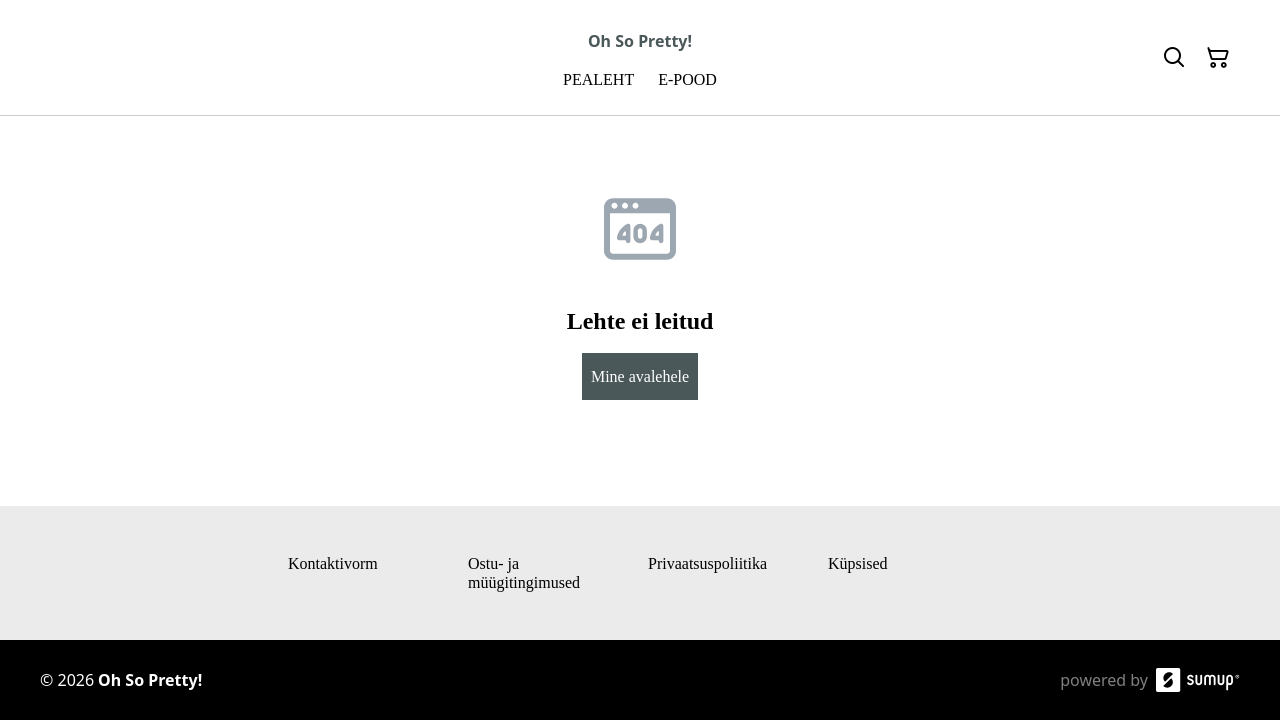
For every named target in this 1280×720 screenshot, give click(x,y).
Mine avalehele (640, 376)
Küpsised (858, 563)
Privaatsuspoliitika (707, 563)
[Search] (1174, 58)
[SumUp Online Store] (1198, 680)
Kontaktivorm (333, 563)
